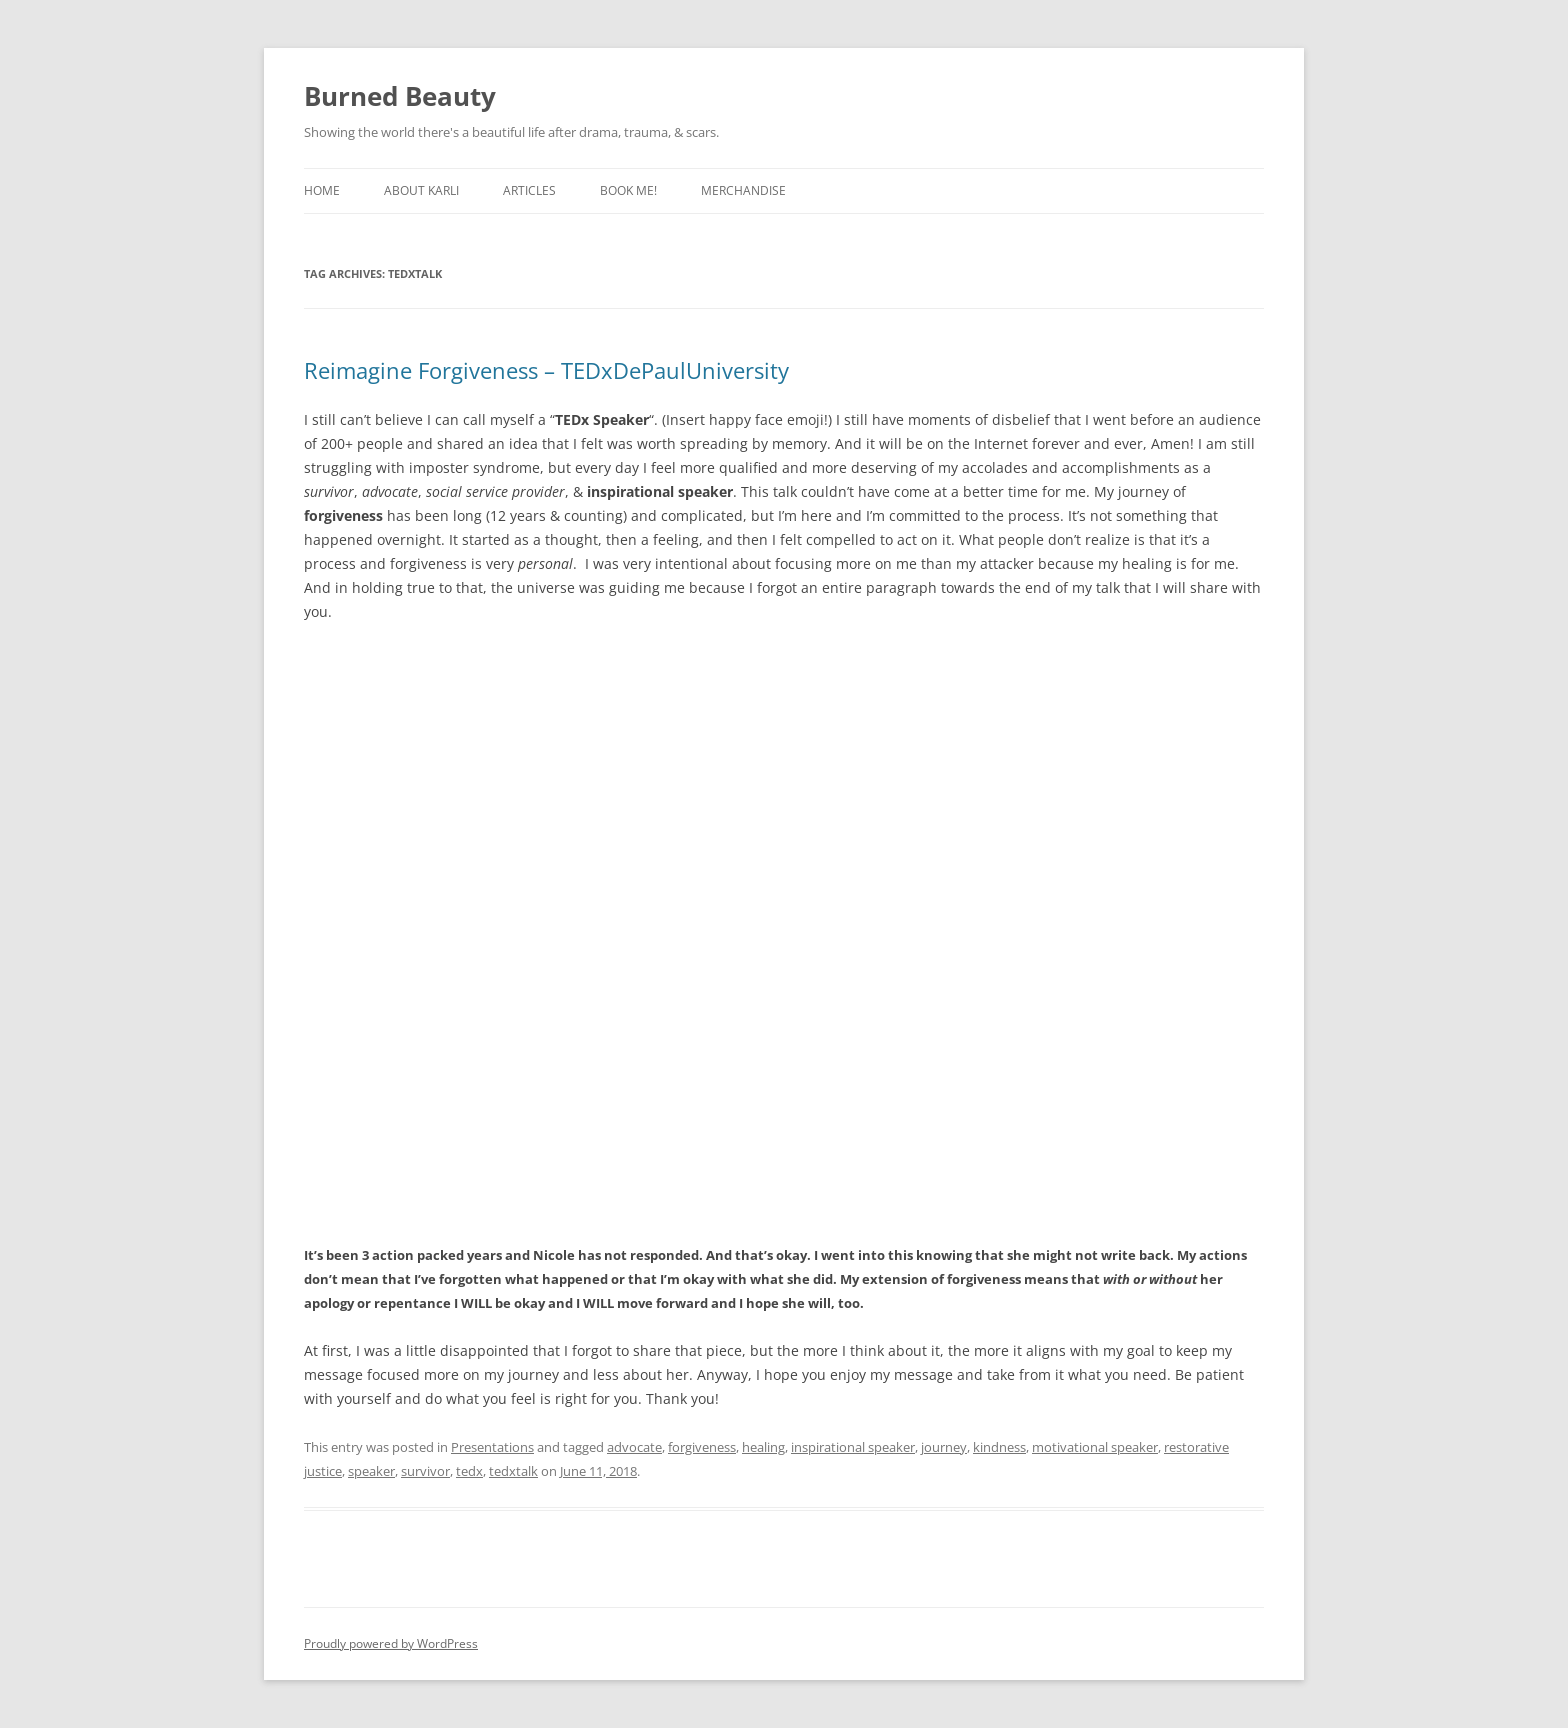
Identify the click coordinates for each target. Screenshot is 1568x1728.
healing (763, 1447)
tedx (469, 1471)
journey (944, 1447)
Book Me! (628, 190)
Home (322, 190)
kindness (999, 1447)
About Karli (421, 190)
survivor (425, 1471)
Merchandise (743, 190)
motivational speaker (1095, 1447)
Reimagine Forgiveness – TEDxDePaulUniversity (546, 370)
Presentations (492, 1447)
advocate (634, 1447)
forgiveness (702, 1447)
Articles (529, 190)
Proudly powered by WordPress (391, 1643)
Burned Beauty (400, 96)
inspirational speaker (853, 1447)
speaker (371, 1471)
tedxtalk (513, 1471)
